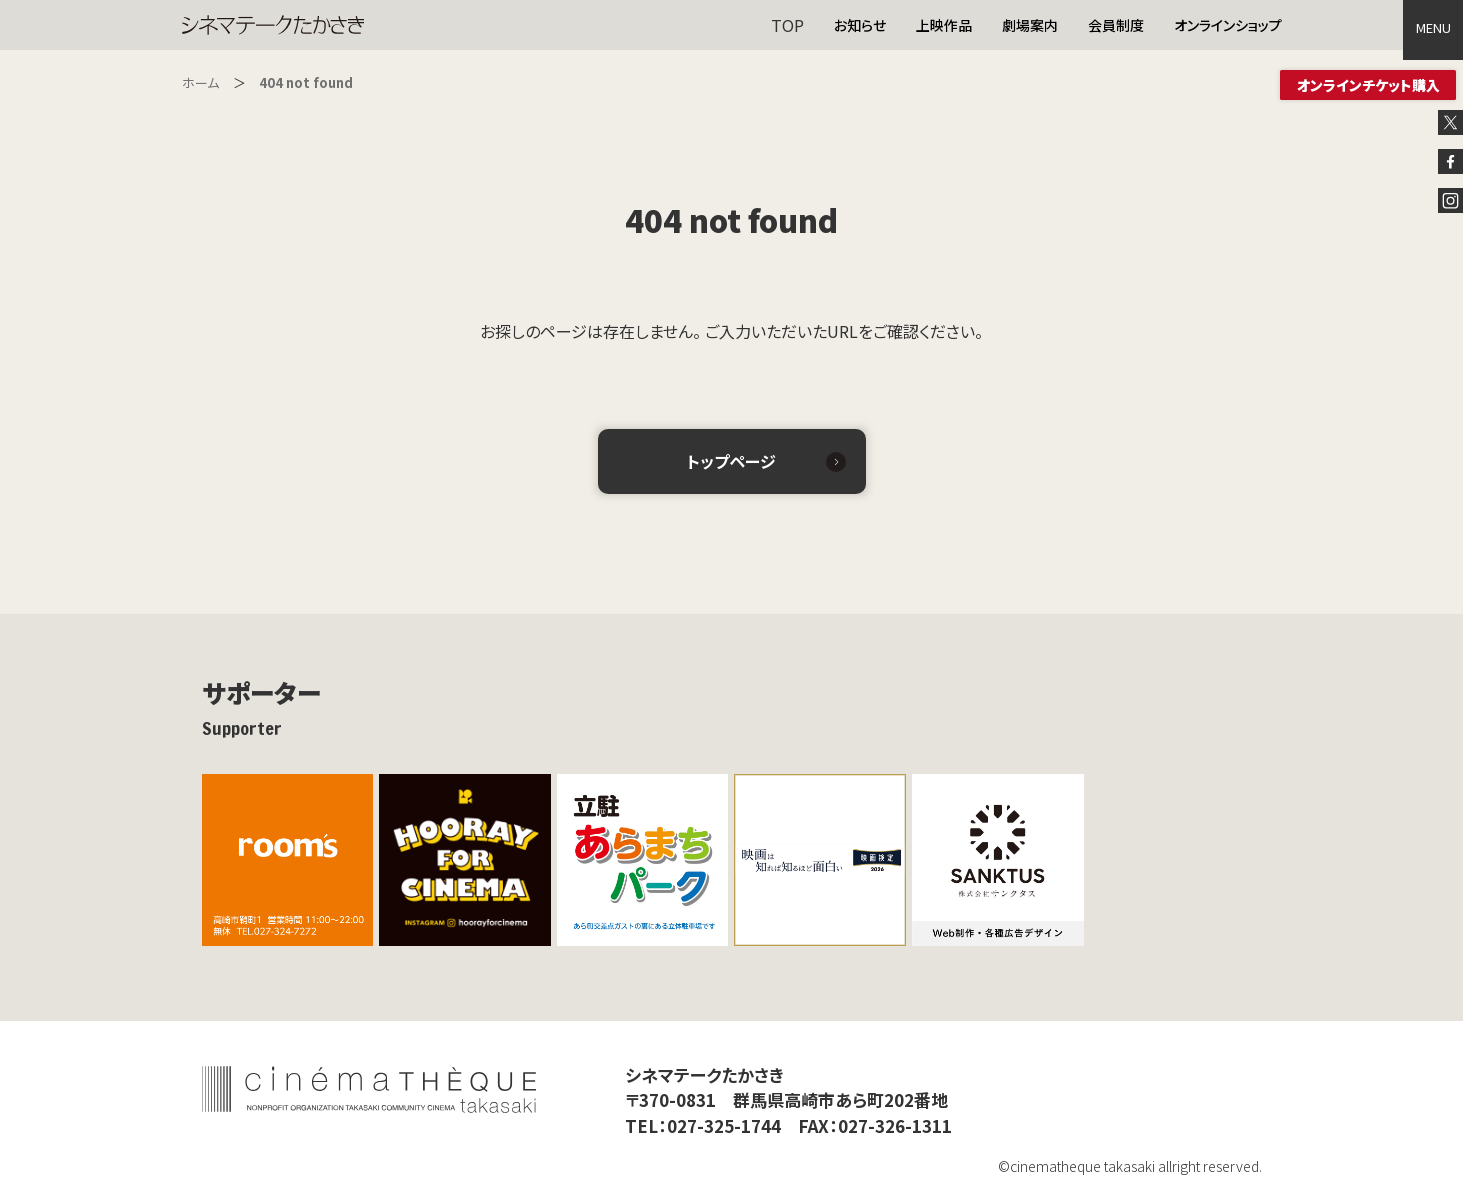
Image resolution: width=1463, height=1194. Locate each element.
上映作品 (944, 25)
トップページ (731, 461)
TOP (787, 25)
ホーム (200, 82)
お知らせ (860, 25)
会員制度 (1116, 25)
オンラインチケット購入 (1368, 85)
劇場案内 (1030, 25)
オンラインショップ (1228, 25)
